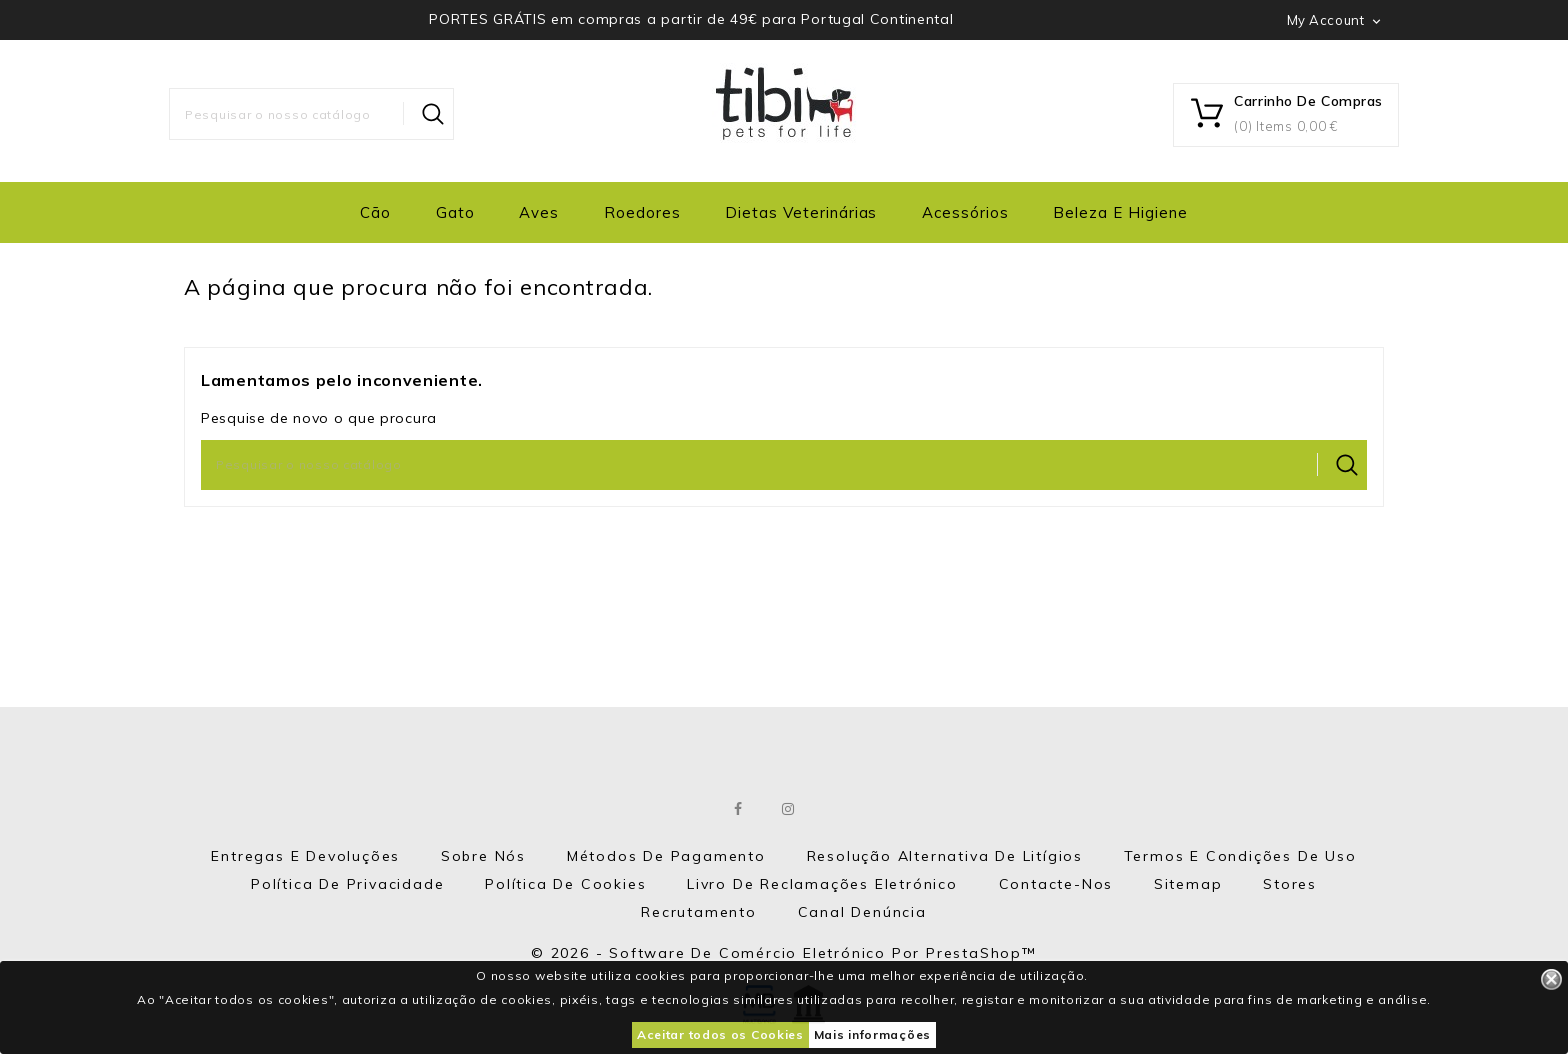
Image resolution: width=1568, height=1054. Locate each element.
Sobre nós (483, 856)
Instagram (789, 809)
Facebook (739, 809)
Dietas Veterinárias (801, 212)
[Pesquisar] (311, 114)
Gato (455, 212)
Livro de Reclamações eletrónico (822, 884)
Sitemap (1188, 884)
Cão (375, 212)
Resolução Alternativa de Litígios (945, 856)
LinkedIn (838, 809)
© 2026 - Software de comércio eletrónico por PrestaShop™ (784, 953)
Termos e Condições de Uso (1240, 856)
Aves (539, 212)
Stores (1290, 884)
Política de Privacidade (347, 884)
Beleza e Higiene (1120, 212)
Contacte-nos (1056, 884)
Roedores (642, 212)
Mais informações (872, 1034)
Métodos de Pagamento (666, 856)
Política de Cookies (565, 884)
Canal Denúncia (862, 912)
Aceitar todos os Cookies (720, 1034)
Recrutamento (699, 912)
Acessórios (965, 212)
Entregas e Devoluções (305, 856)
